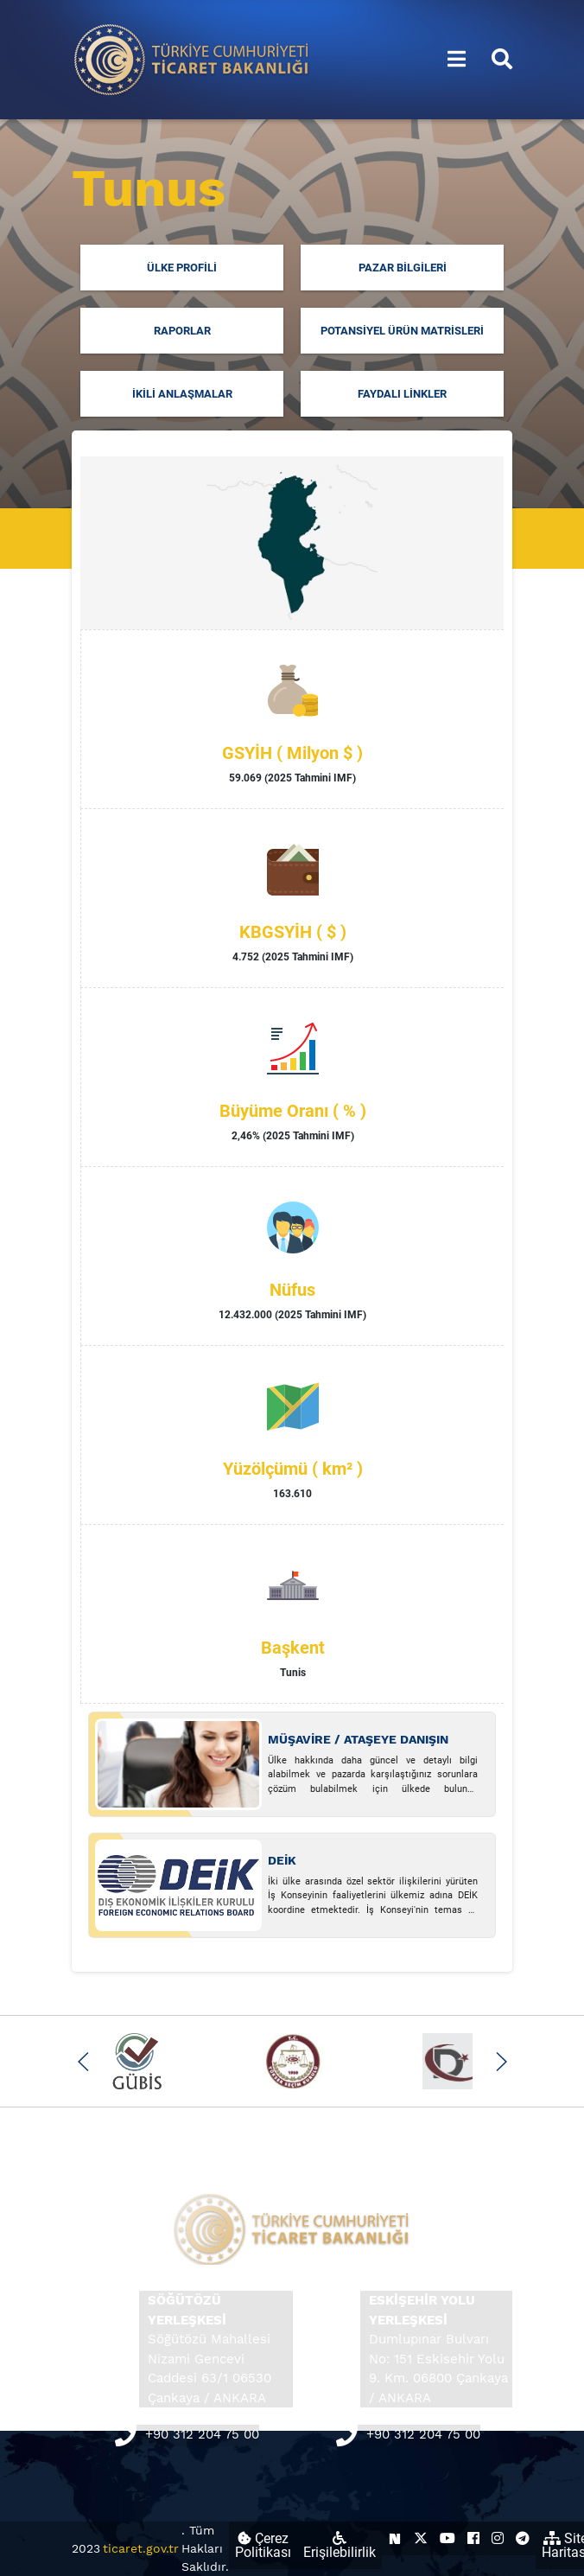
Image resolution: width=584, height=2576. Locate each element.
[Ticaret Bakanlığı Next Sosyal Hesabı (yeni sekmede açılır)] (395, 2538)
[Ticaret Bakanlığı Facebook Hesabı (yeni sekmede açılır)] (473, 2538)
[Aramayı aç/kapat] (502, 59)
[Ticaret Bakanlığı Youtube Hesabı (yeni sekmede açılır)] (447, 2538)
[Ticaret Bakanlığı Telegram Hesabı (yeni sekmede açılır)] (523, 2538)
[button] (83, 2062)
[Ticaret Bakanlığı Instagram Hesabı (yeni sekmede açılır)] (498, 2538)
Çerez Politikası (263, 2545)
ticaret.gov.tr (141, 2548)
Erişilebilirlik (339, 2545)
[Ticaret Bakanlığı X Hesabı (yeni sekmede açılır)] (421, 2538)
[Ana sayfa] (192, 58)
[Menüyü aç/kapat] (457, 59)
